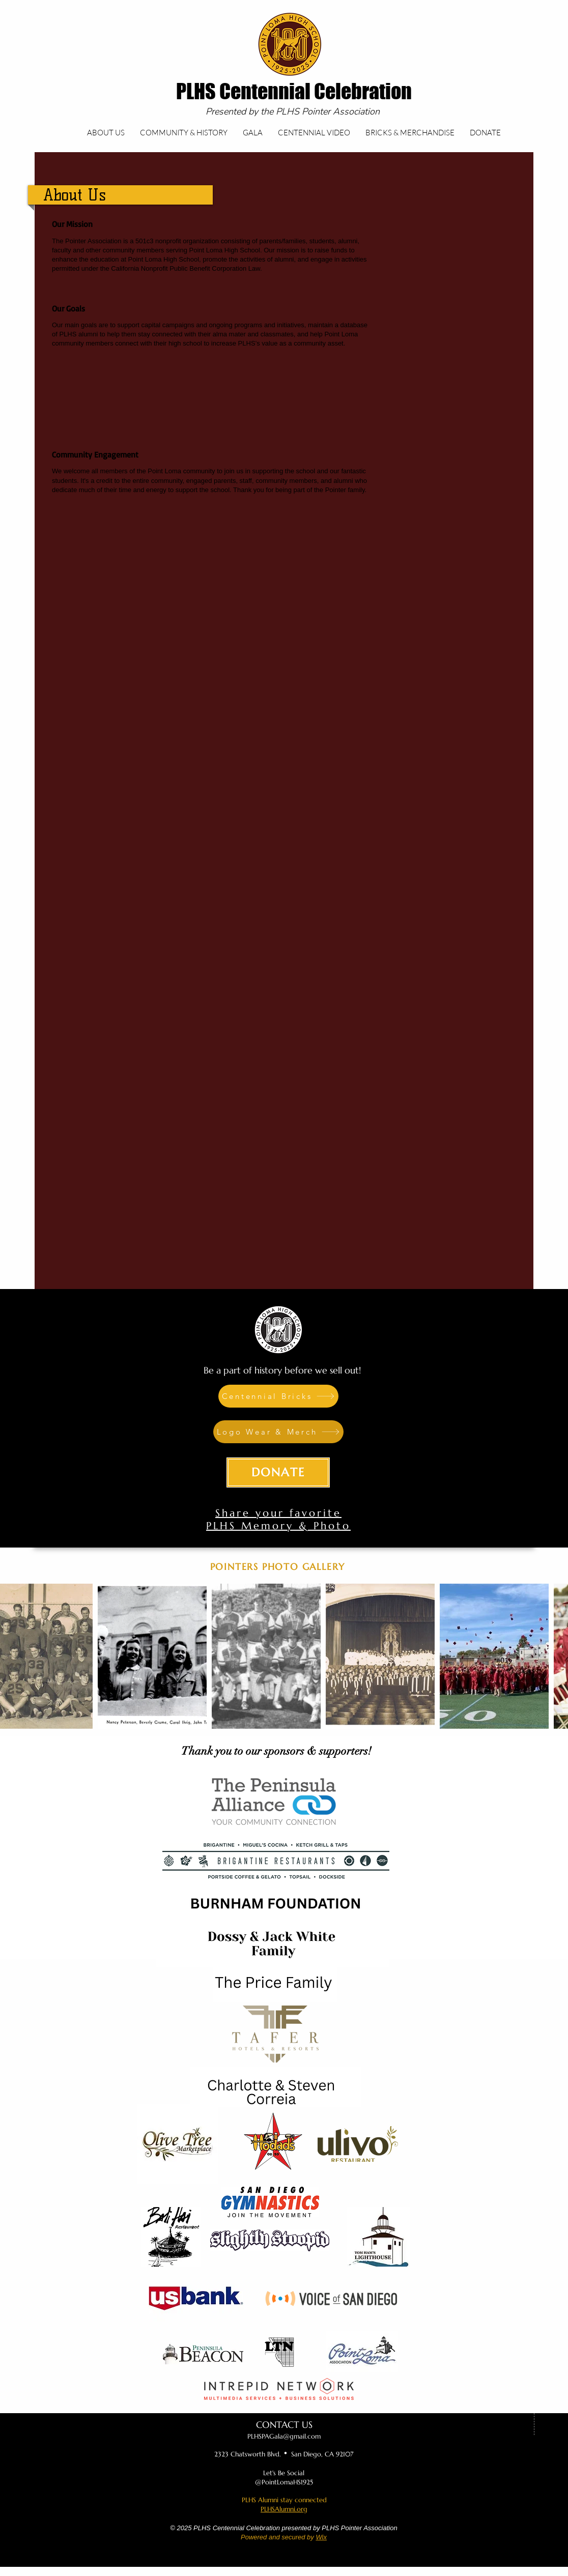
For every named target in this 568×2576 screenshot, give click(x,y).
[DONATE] (278, 1472)
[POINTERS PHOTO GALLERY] (279, 1567)
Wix (321, 2537)
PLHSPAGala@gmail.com (284, 2436)
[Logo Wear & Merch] (278, 1431)
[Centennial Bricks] (278, 1396)
